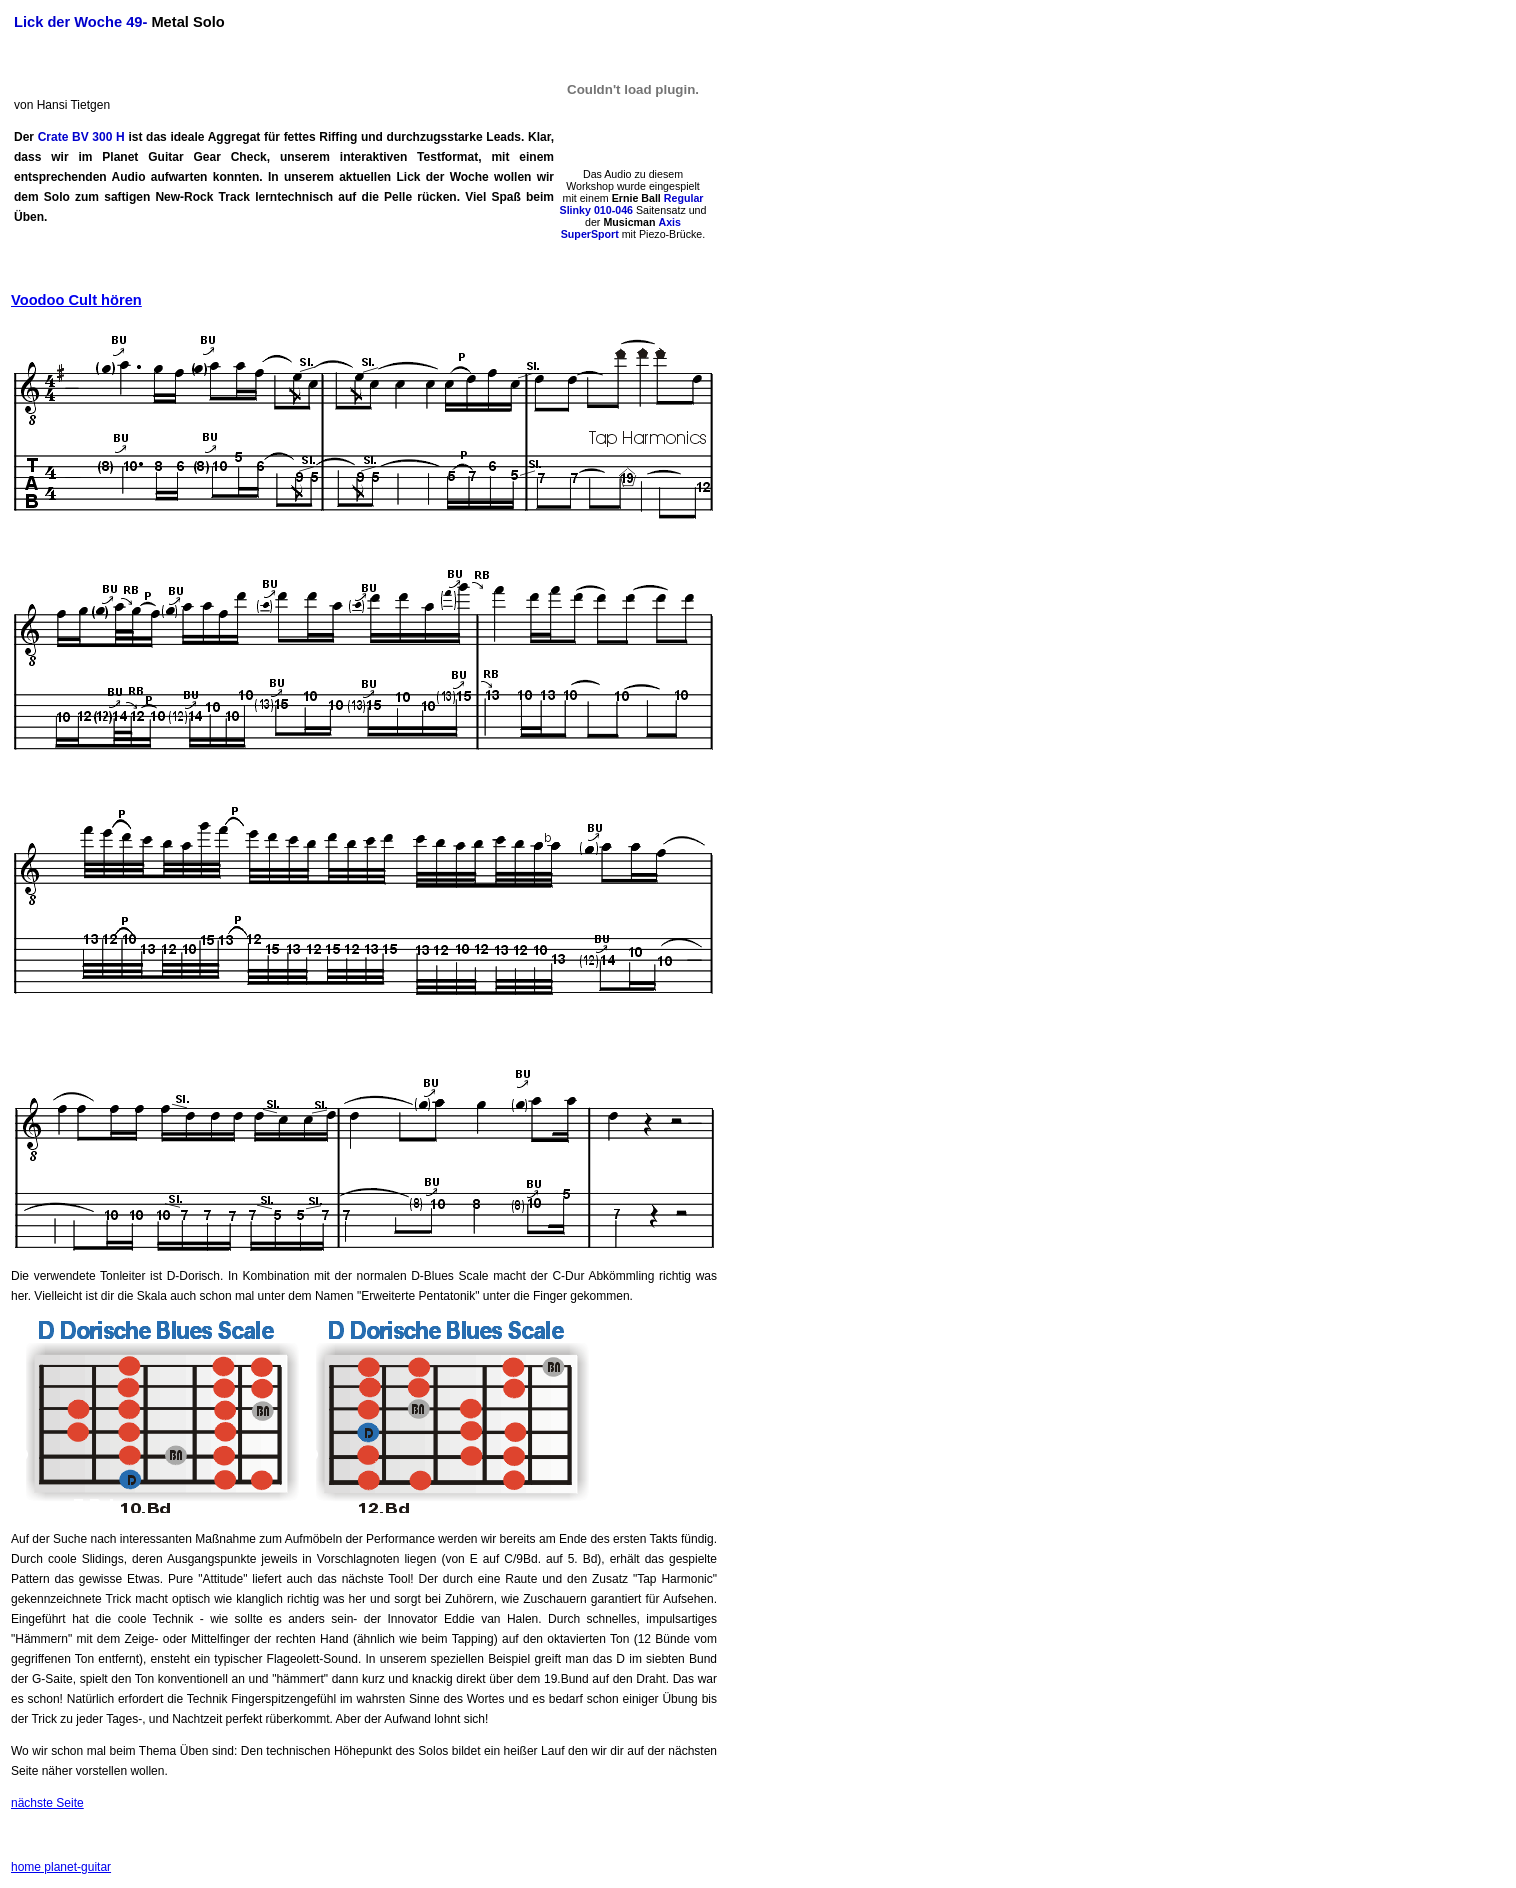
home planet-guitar (61, 1867)
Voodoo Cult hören (76, 300)
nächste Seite (47, 1803)
